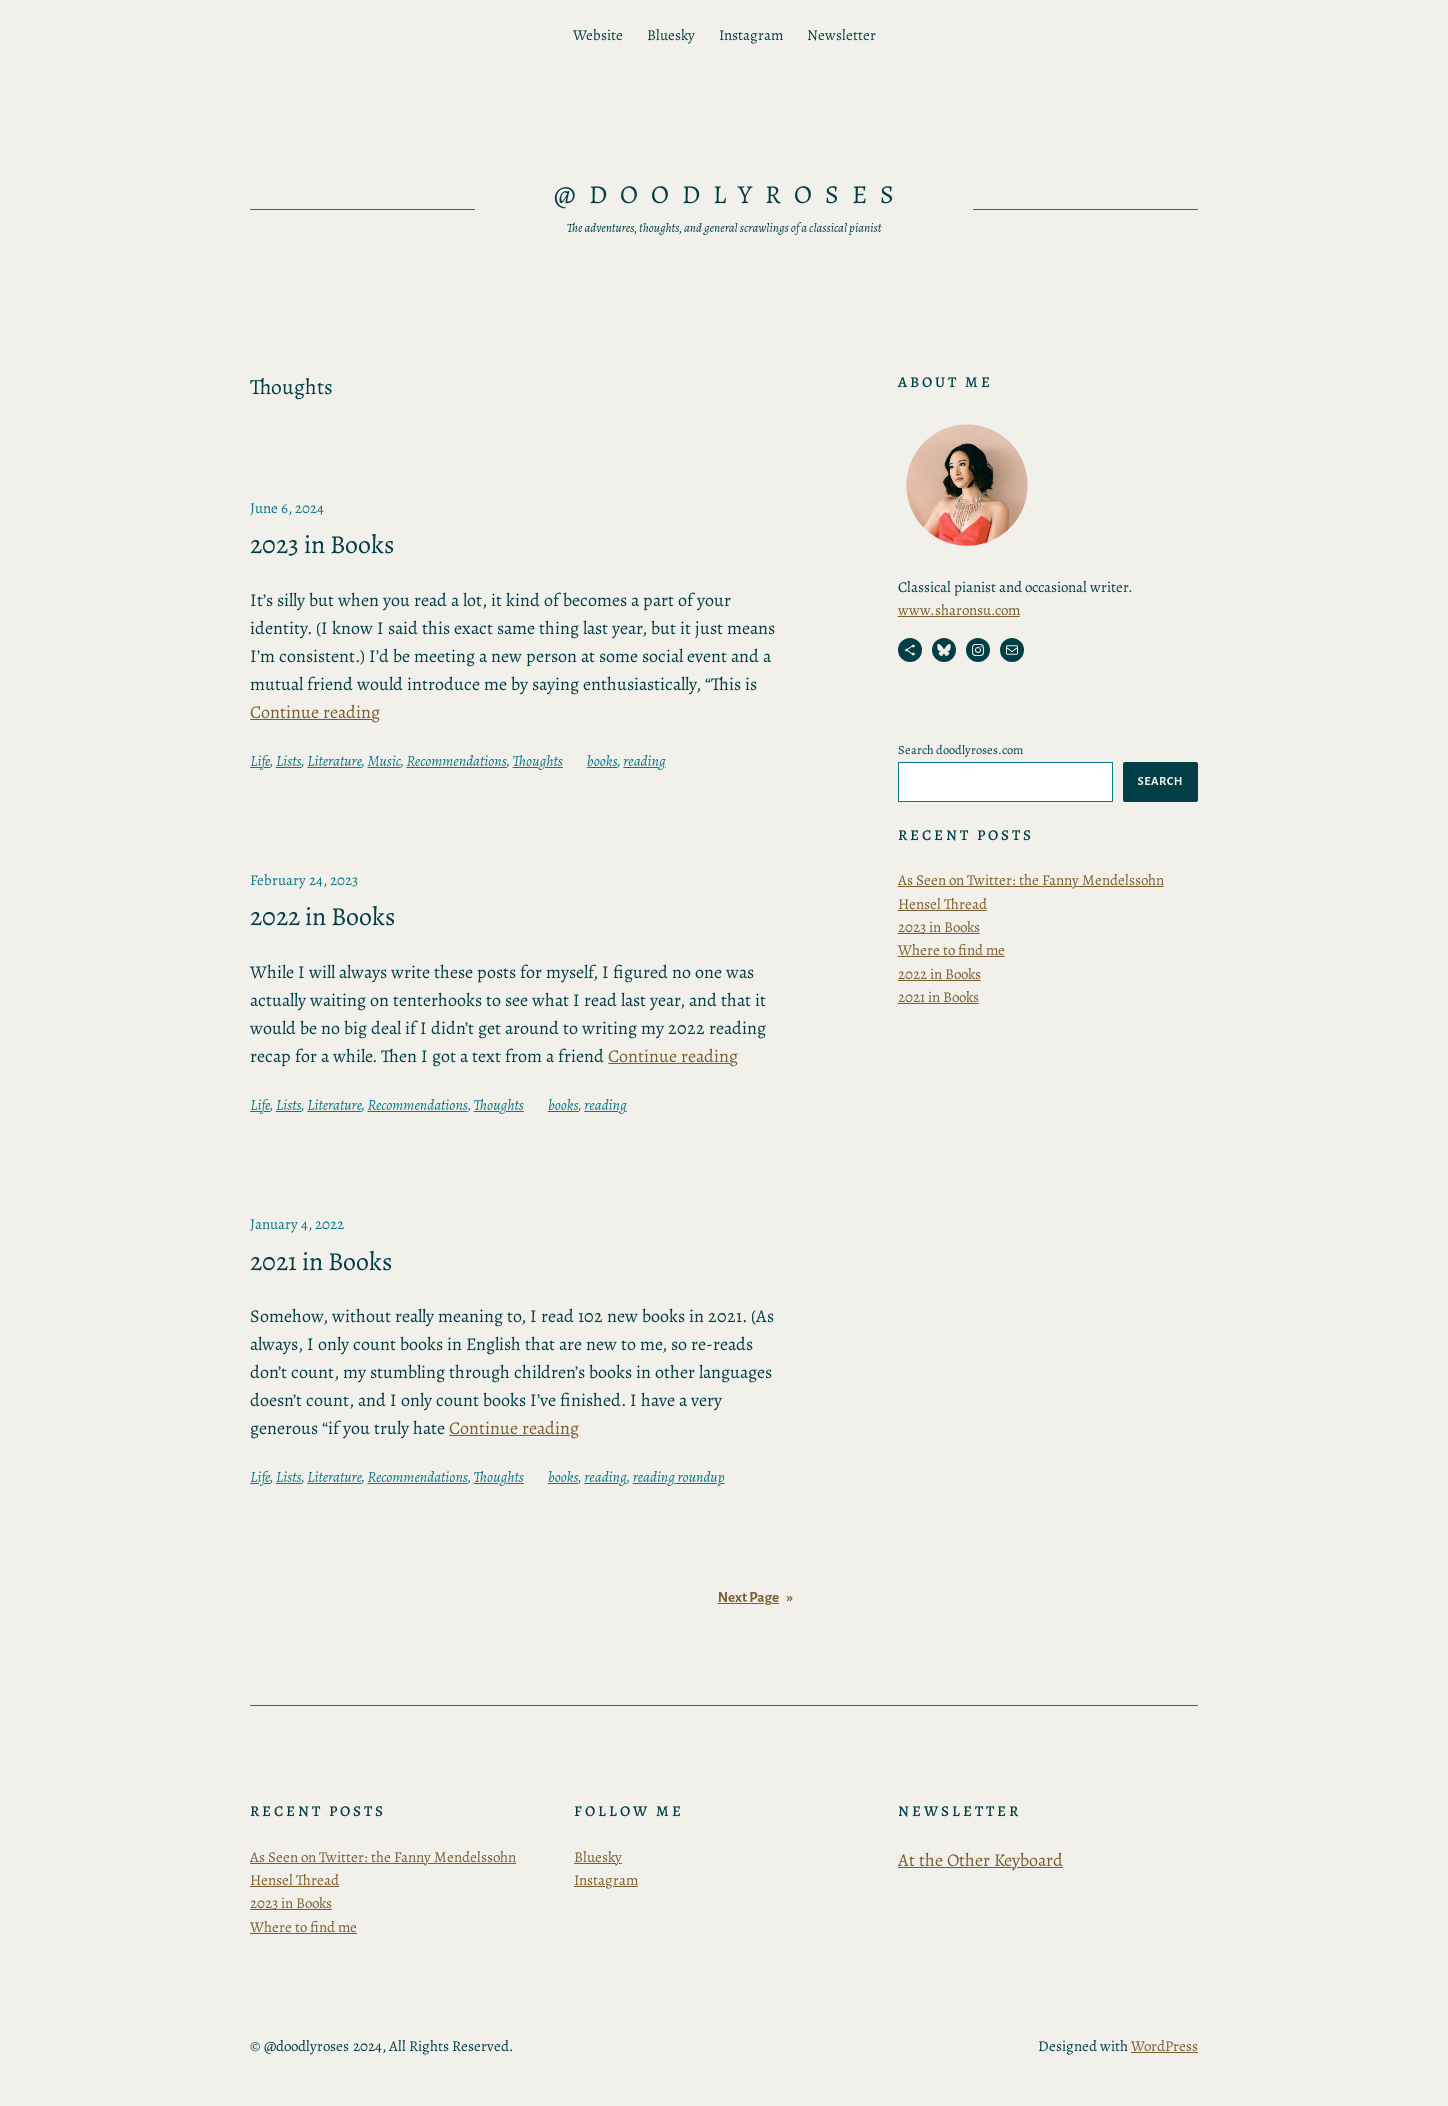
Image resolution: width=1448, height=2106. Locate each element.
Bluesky (598, 1857)
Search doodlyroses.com (960, 749)
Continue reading (315, 712)
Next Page (755, 1597)
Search (1160, 781)
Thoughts (538, 761)
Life (260, 761)
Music (384, 761)
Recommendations (457, 761)
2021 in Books (321, 1262)
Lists (288, 761)
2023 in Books (322, 545)
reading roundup (679, 1477)
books (602, 761)
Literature (334, 761)
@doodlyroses (730, 194)
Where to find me (951, 950)
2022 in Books (322, 917)
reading (644, 761)
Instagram (606, 1880)
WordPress (1164, 2046)
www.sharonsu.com (959, 610)
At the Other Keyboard (980, 1860)
